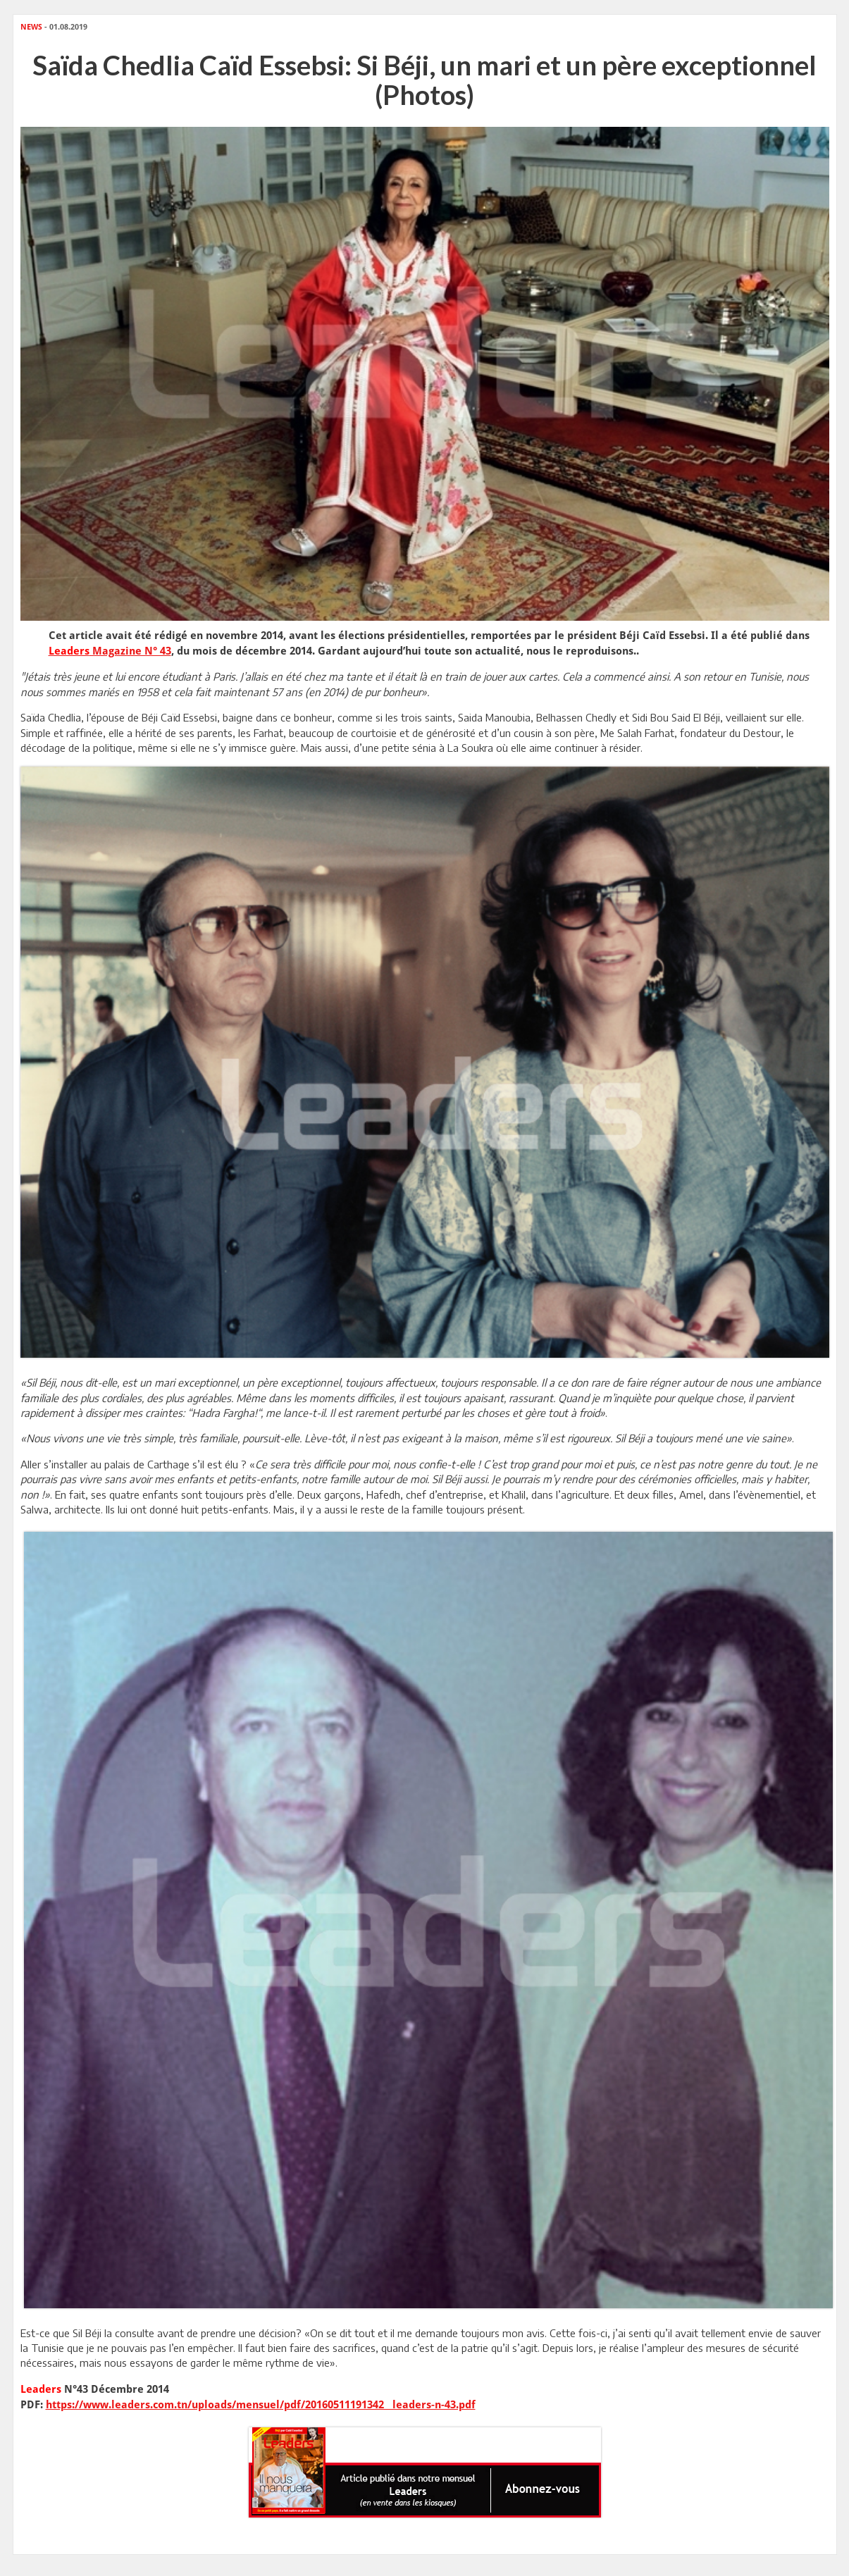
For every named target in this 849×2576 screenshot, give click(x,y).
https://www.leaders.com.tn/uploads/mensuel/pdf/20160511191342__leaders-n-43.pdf (261, 2404)
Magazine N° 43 (110, 651)
